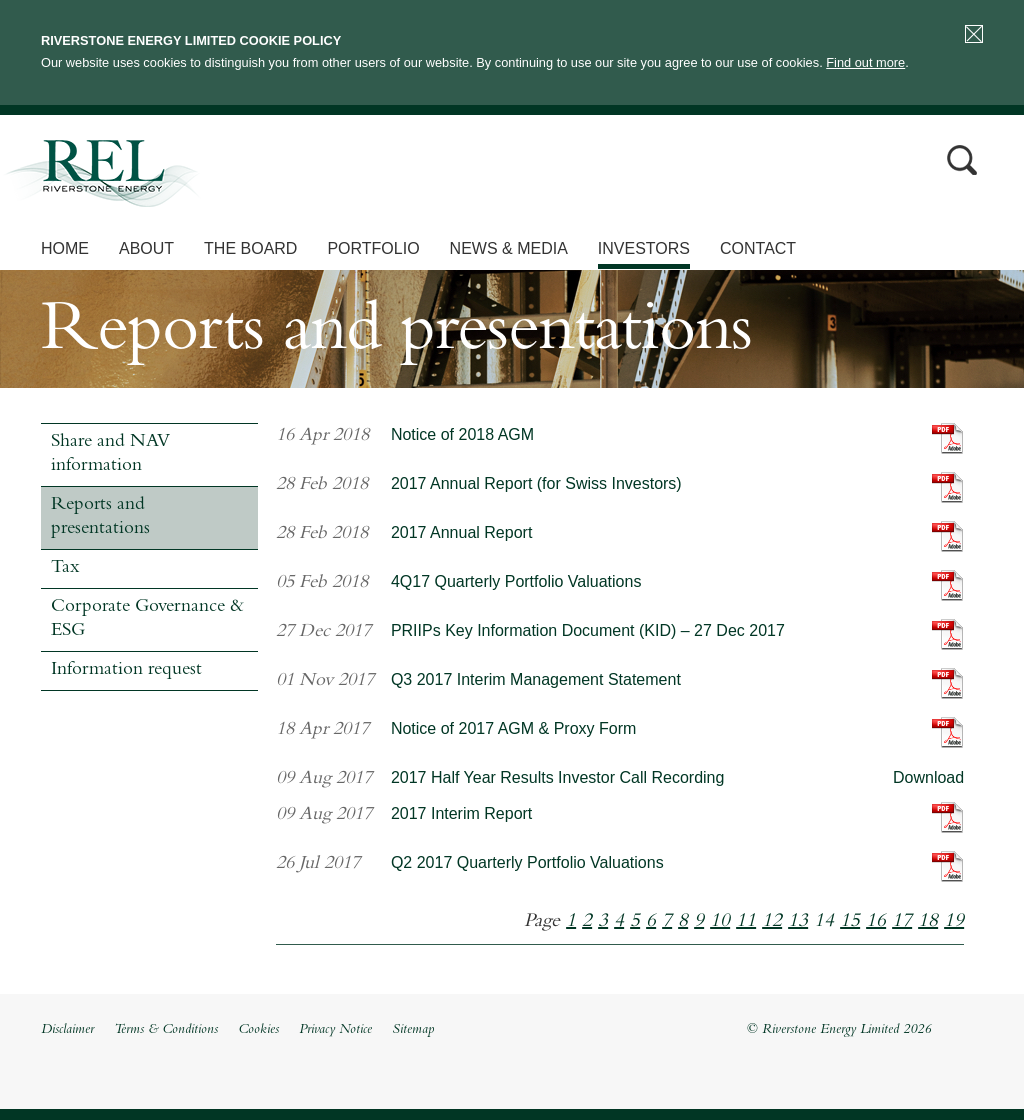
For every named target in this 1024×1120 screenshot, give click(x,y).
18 (928, 922)
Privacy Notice (335, 1030)
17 (902, 922)
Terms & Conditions (166, 1030)
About (146, 248)
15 (850, 922)
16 (876, 922)
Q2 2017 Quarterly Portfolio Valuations (527, 862)
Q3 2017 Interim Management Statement (536, 679)
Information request (126, 670)
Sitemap (413, 1030)
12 (772, 922)
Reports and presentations (100, 517)
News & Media (509, 248)
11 (746, 922)
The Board (250, 248)
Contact (758, 248)
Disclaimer (67, 1030)
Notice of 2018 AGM (462, 434)
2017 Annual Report (461, 532)
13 (798, 922)
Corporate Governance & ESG (147, 619)
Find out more (865, 62)
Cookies (258, 1030)
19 (954, 922)
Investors (644, 248)
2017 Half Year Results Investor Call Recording (558, 777)
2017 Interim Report (461, 813)
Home (65, 248)
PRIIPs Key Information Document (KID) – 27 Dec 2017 (588, 630)
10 (720, 922)
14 (824, 922)
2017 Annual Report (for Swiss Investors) (536, 483)
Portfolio (373, 248)
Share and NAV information (110, 454)
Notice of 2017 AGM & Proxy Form (513, 728)
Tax (65, 568)
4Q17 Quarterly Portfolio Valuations (516, 581)
